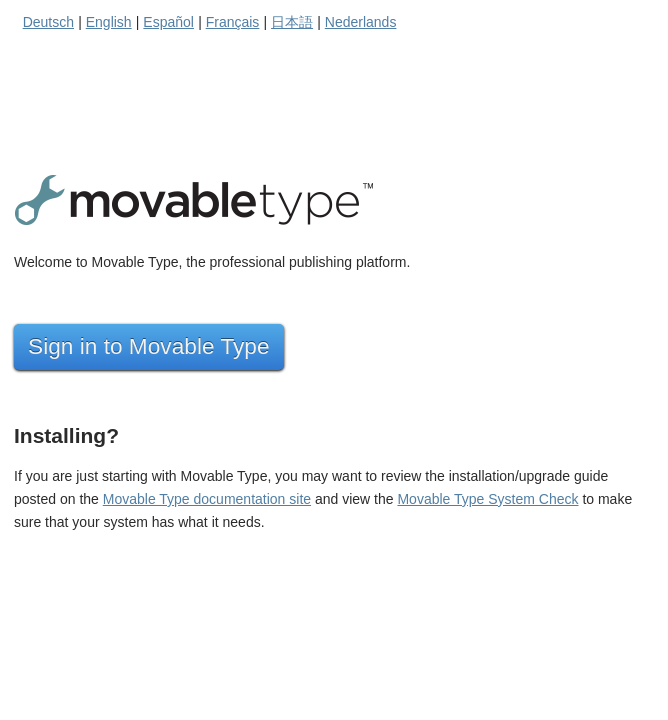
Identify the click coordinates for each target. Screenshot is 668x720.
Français (233, 22)
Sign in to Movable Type (149, 346)
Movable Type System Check (487, 499)
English (109, 22)
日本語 (292, 22)
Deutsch (48, 22)
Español (168, 22)
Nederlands (361, 22)
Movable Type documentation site (207, 499)
